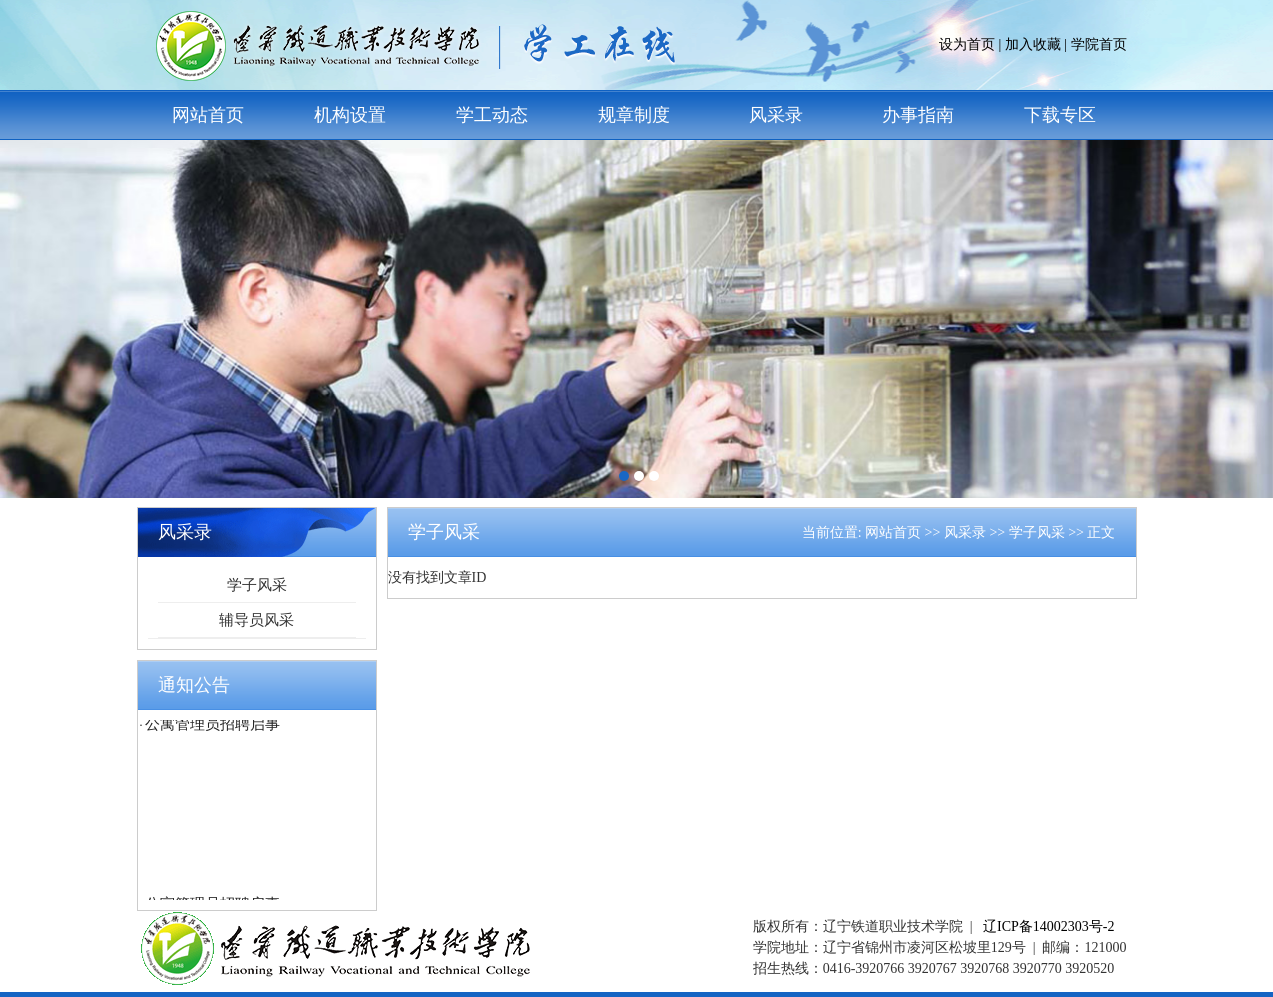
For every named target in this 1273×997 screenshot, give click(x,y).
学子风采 (257, 585)
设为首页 (967, 44)
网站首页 (208, 115)
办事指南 (918, 115)
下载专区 (1060, 115)
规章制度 (634, 115)
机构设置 (350, 115)
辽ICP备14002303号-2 (1048, 926)
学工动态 (492, 115)
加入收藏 (1033, 44)
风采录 (776, 115)
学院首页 (1099, 44)
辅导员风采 (256, 620)
